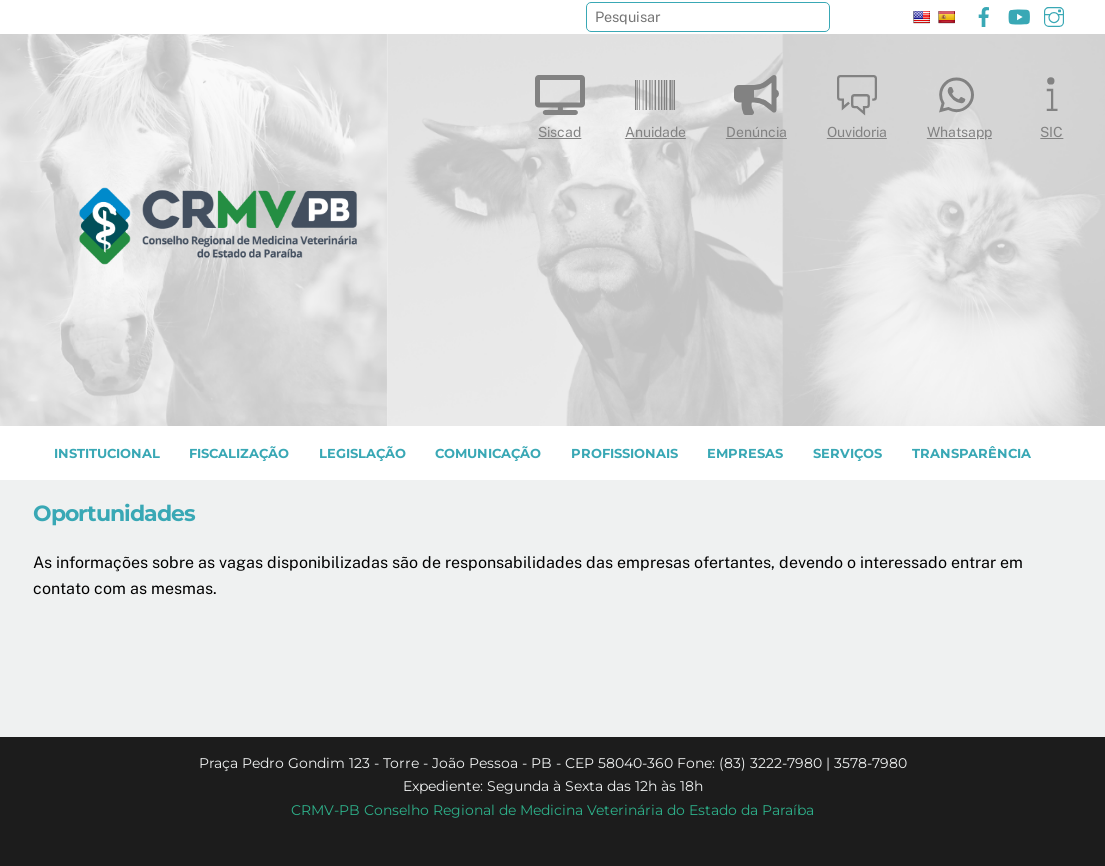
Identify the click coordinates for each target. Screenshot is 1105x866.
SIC (1052, 102)
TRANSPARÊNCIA (971, 453)
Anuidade (655, 102)
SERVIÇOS (847, 453)
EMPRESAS (745, 453)
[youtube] (1019, 14)
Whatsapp (959, 102)
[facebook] (984, 14)
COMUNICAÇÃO (488, 453)
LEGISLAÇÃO (362, 453)
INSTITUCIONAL (107, 453)
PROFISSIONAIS (624, 453)
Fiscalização (239, 453)
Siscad (560, 102)
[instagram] (1054, 14)
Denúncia (756, 102)
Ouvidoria (857, 102)
